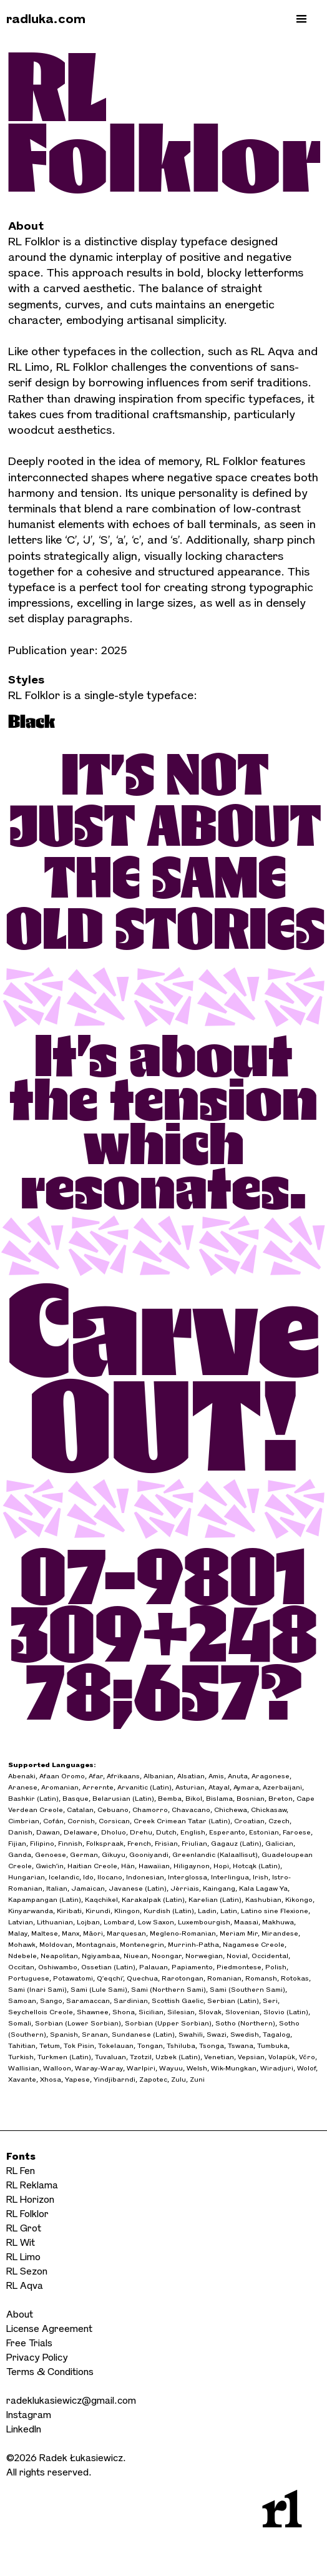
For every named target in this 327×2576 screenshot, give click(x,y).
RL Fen (20, 2170)
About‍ (19, 2314)
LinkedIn (23, 2429)
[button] (301, 19)
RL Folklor (27, 2213)
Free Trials (29, 2343)
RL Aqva (24, 2285)
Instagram (28, 2414)
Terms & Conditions (50, 2371)
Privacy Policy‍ (37, 2357)
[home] (37, 18)
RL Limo (23, 2256)
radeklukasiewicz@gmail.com (71, 2400)
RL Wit (20, 2242)
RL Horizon (30, 2199)
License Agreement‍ (49, 2328)
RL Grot (23, 2228)
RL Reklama (32, 2185)
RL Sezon (26, 2271)
